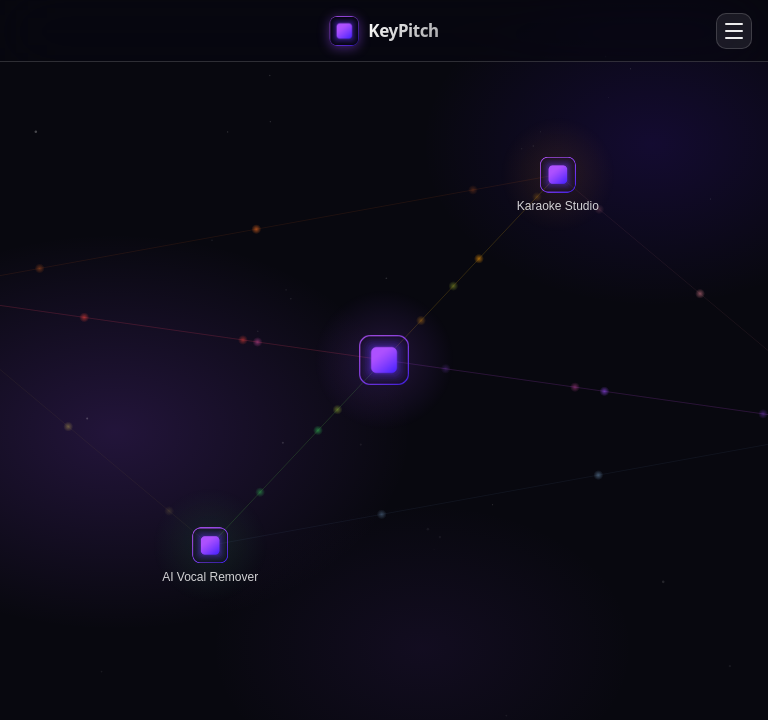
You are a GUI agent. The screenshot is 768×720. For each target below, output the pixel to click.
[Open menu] (734, 31)
